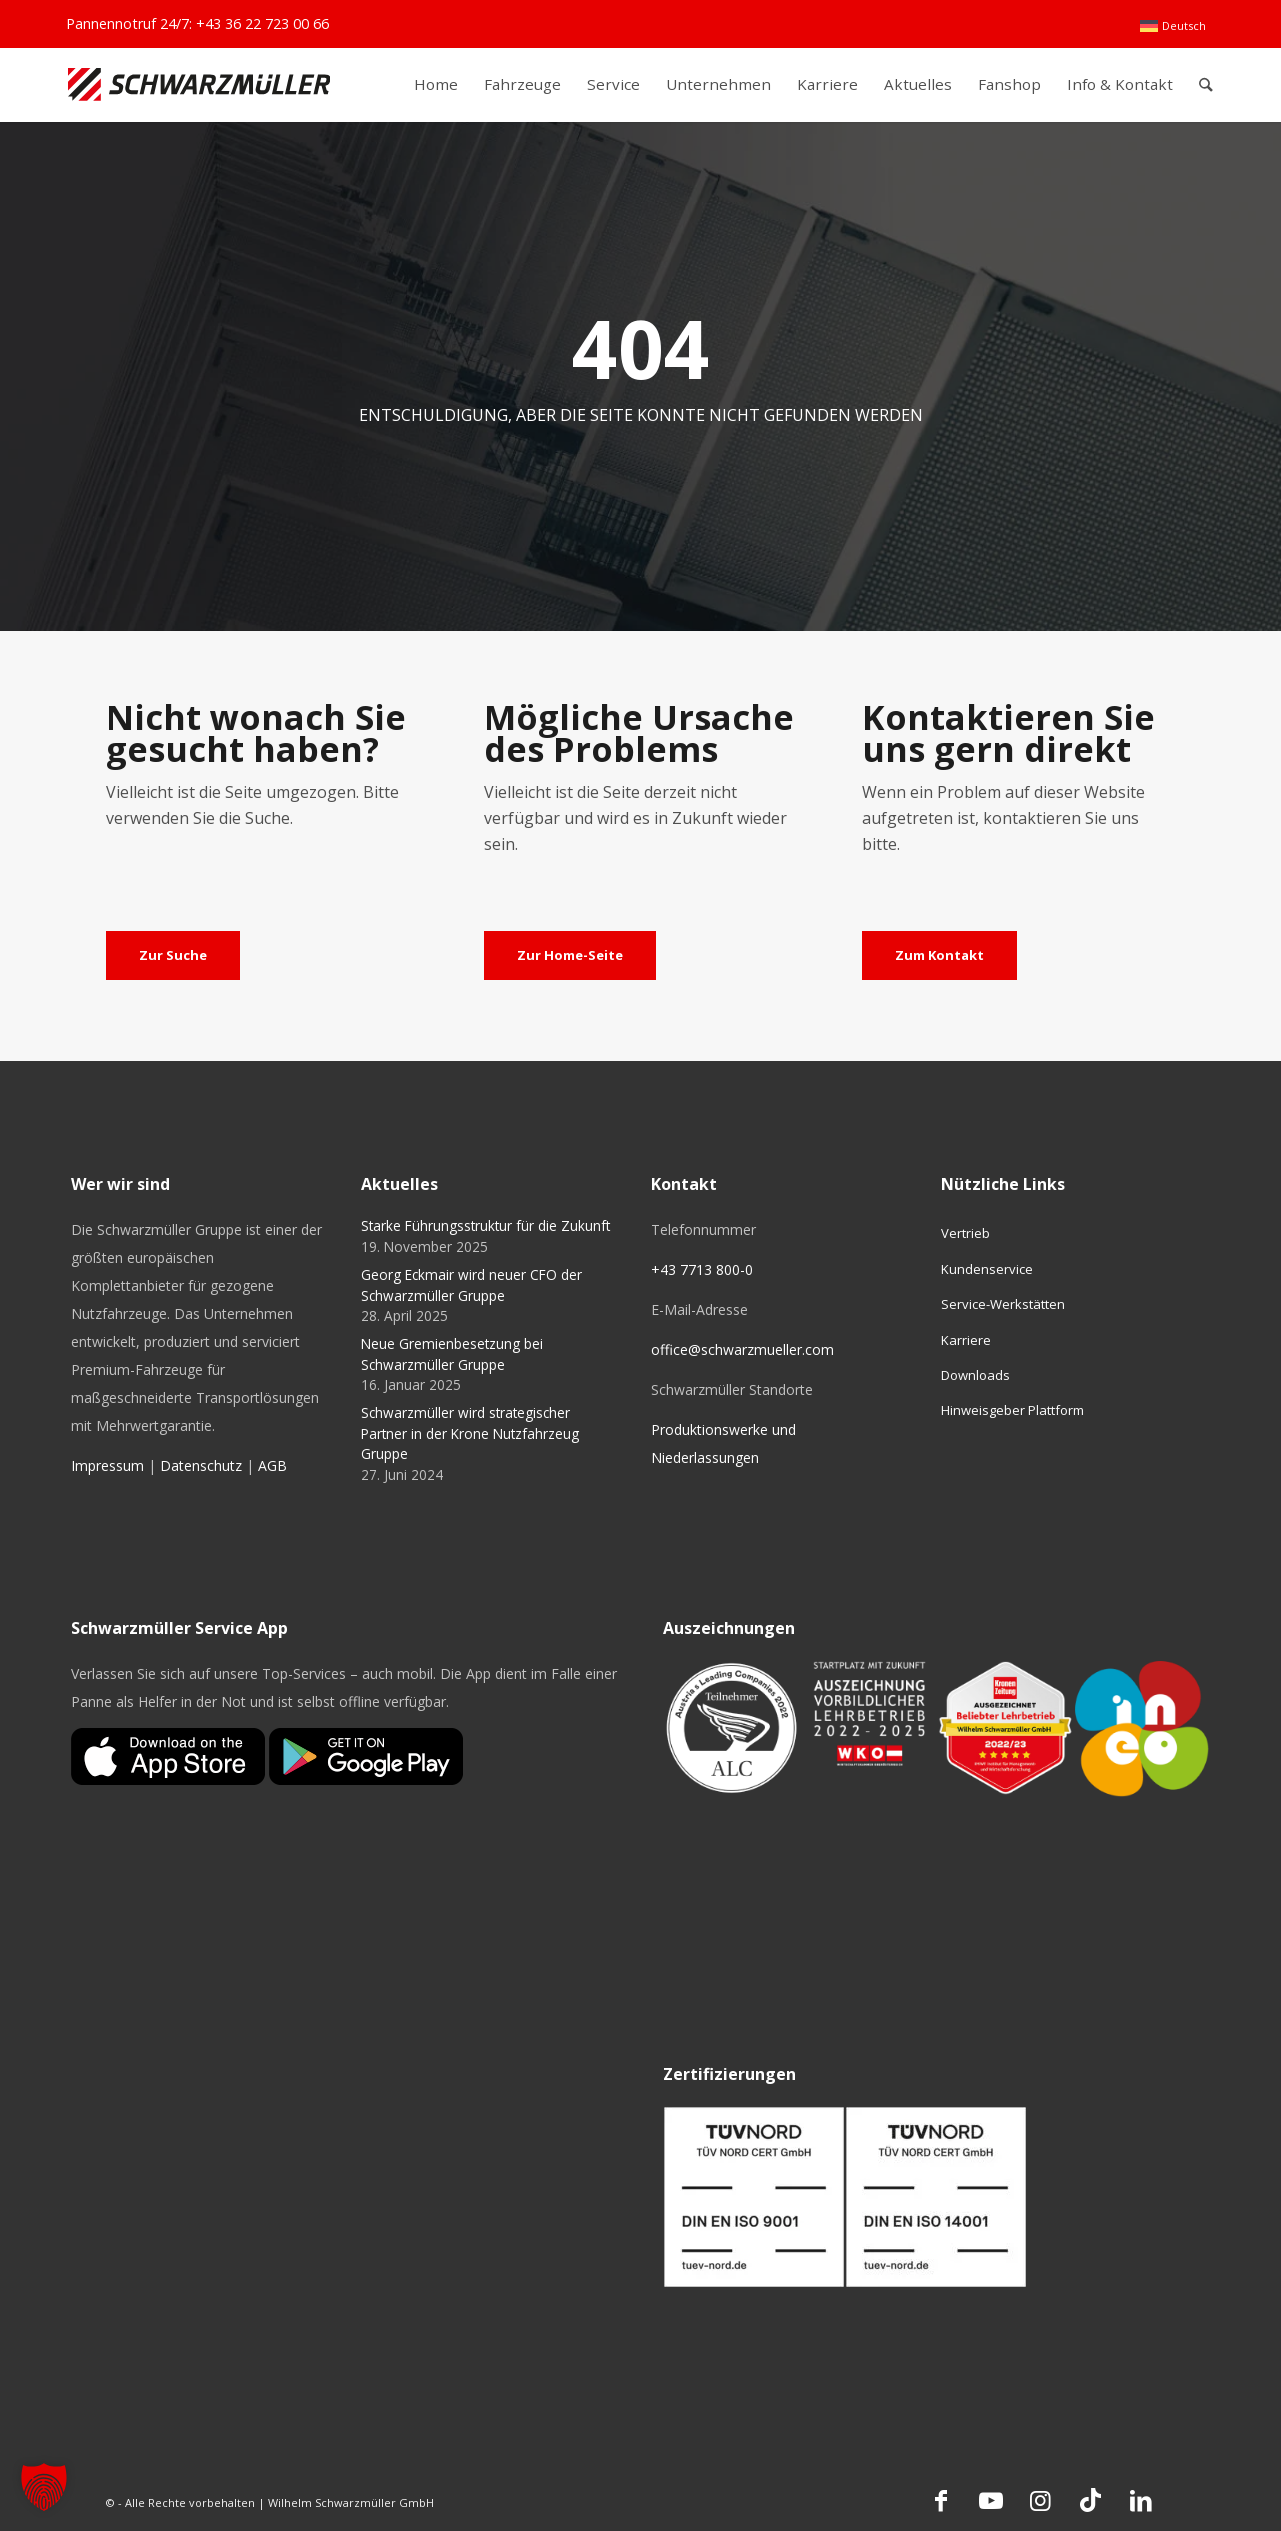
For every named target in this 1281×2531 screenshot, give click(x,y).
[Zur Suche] (173, 956)
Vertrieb (965, 1233)
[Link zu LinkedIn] (1141, 2500)
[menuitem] (1172, 26)
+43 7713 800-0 (702, 1269)
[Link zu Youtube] (991, 2500)
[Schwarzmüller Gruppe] (199, 84)
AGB (272, 1465)
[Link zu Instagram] (1041, 2500)
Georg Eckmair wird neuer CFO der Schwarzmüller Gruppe (471, 1284)
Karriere (966, 1340)
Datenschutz (201, 1465)
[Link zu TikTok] (1091, 2500)
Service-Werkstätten (1003, 1304)
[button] (44, 2487)
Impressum (107, 1465)
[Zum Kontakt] (939, 956)
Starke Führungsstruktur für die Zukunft (485, 1225)
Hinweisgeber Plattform (1012, 1410)
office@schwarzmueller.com (742, 1349)
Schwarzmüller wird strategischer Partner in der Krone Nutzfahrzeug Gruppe (470, 1433)
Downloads (975, 1375)
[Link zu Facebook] (941, 2500)
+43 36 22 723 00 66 (262, 23)
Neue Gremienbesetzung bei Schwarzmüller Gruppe (452, 1353)
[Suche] (1205, 84)
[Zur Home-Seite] (570, 956)
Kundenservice (987, 1269)
